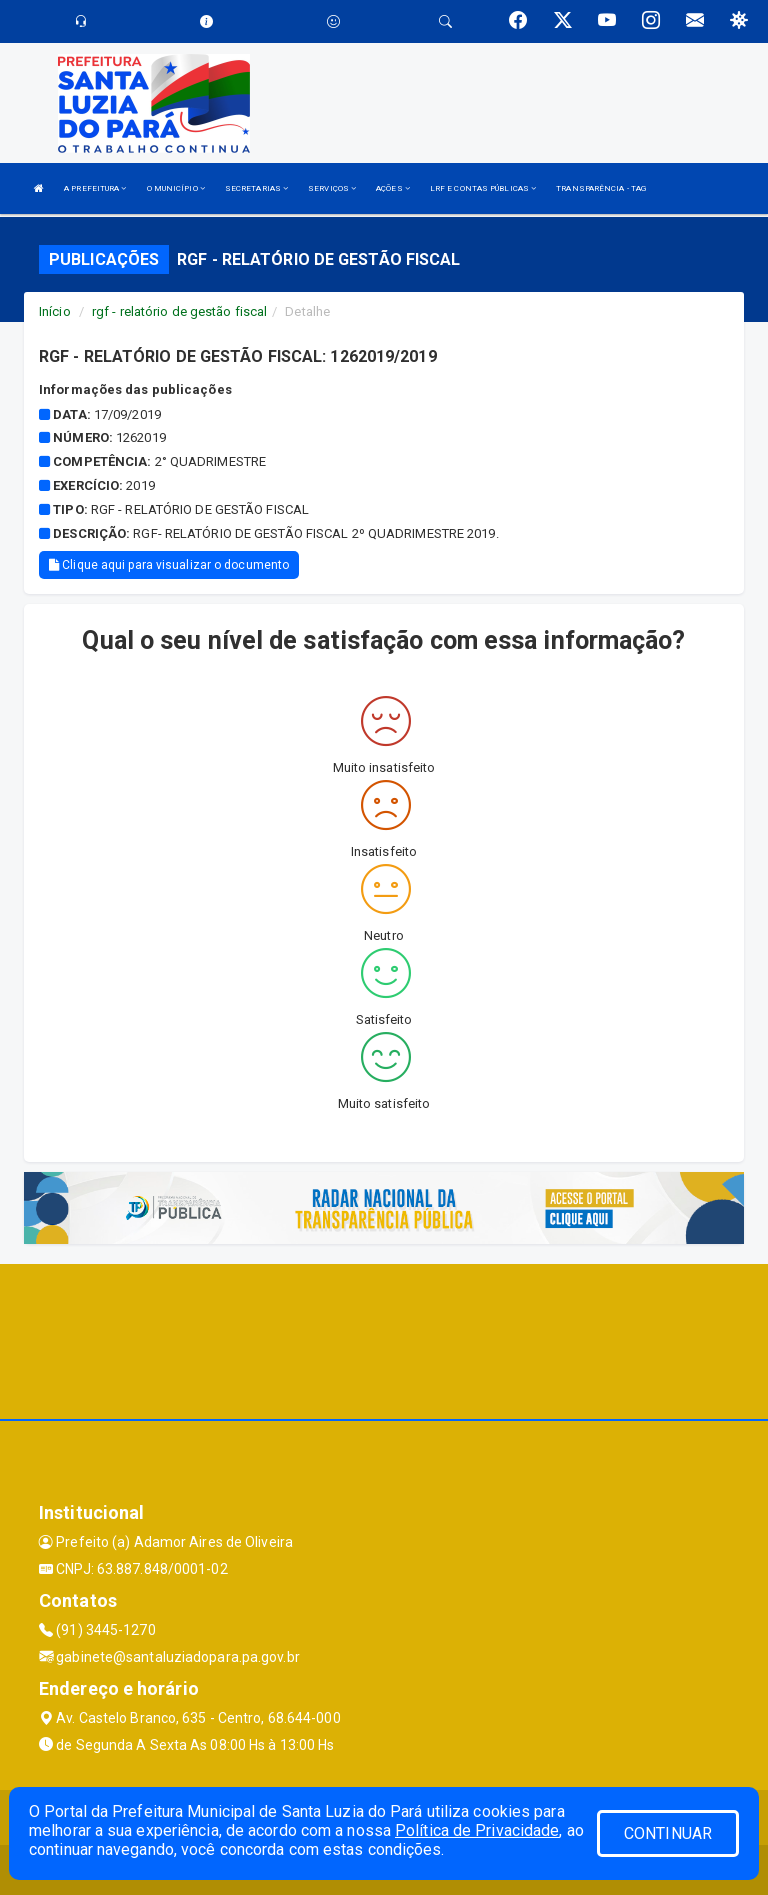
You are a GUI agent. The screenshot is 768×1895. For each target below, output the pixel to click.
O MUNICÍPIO (176, 188)
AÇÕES (393, 188)
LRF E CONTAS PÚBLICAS (483, 188)
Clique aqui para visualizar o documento (169, 565)
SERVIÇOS (332, 188)
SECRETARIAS (256, 188)
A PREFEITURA (95, 188)
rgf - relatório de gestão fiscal (179, 311)
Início (55, 311)
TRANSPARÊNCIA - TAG (601, 188)
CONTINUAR (668, 1833)
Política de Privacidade (477, 1830)
